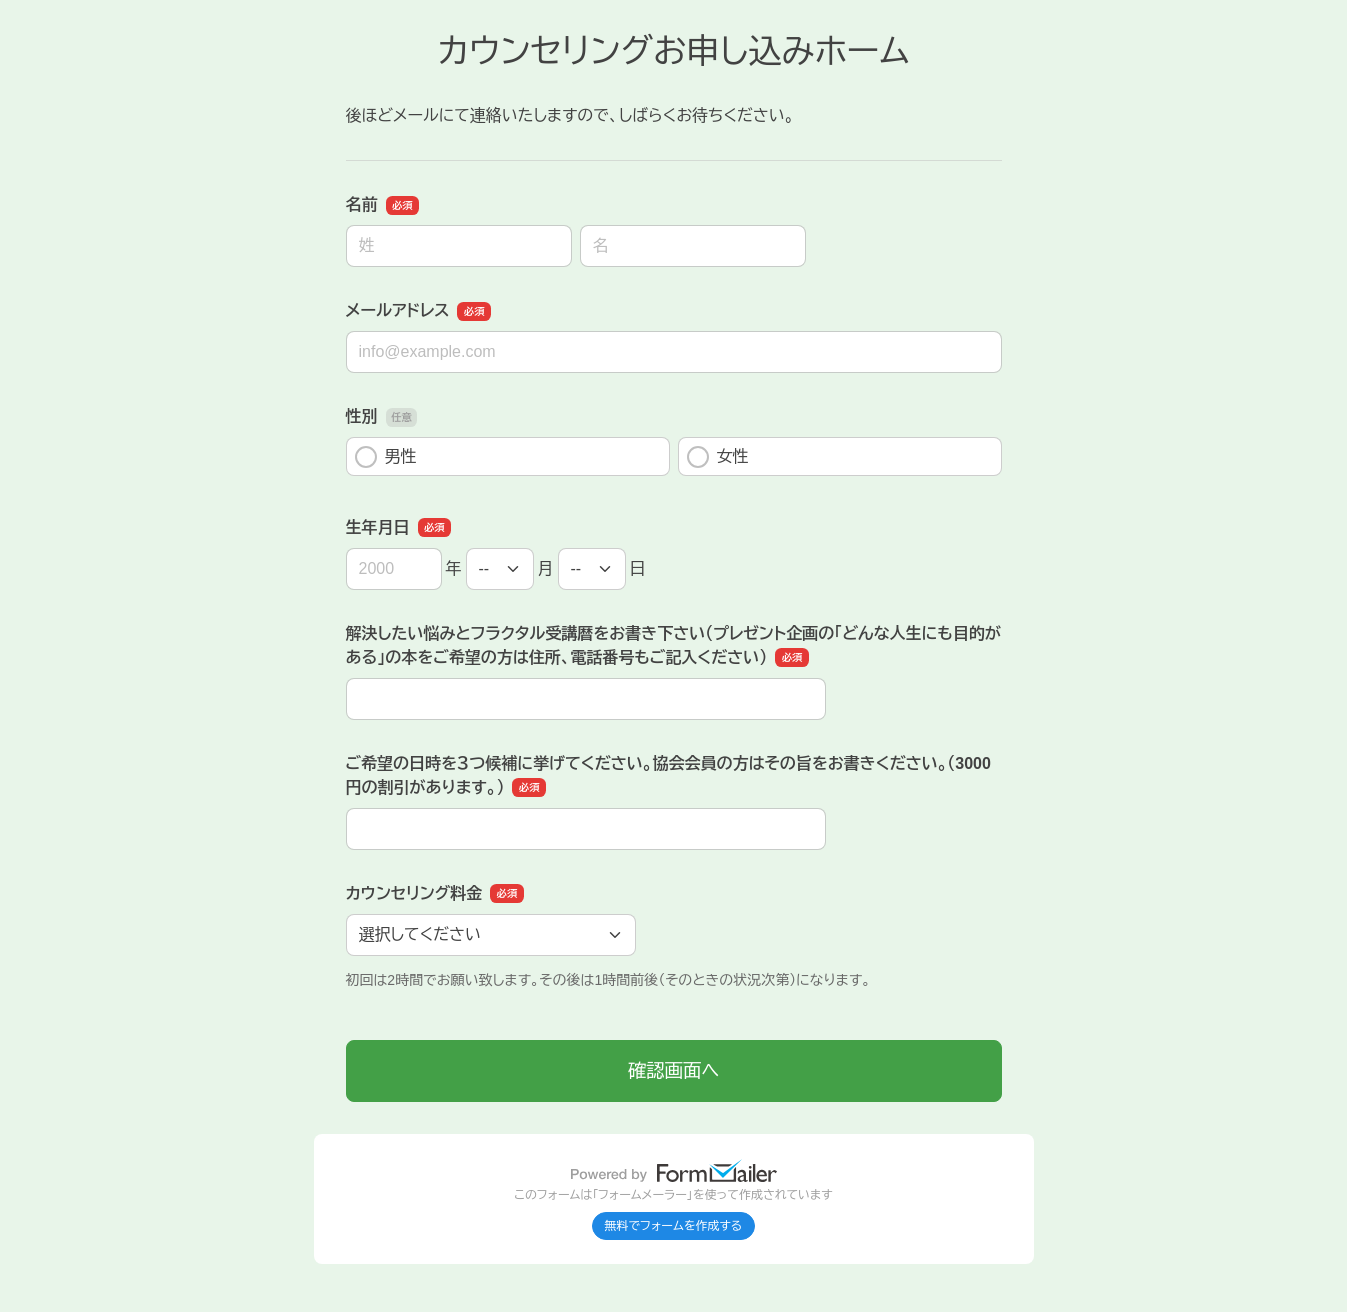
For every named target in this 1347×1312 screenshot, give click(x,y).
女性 (718, 457)
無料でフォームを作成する (674, 1226)
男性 (386, 457)
